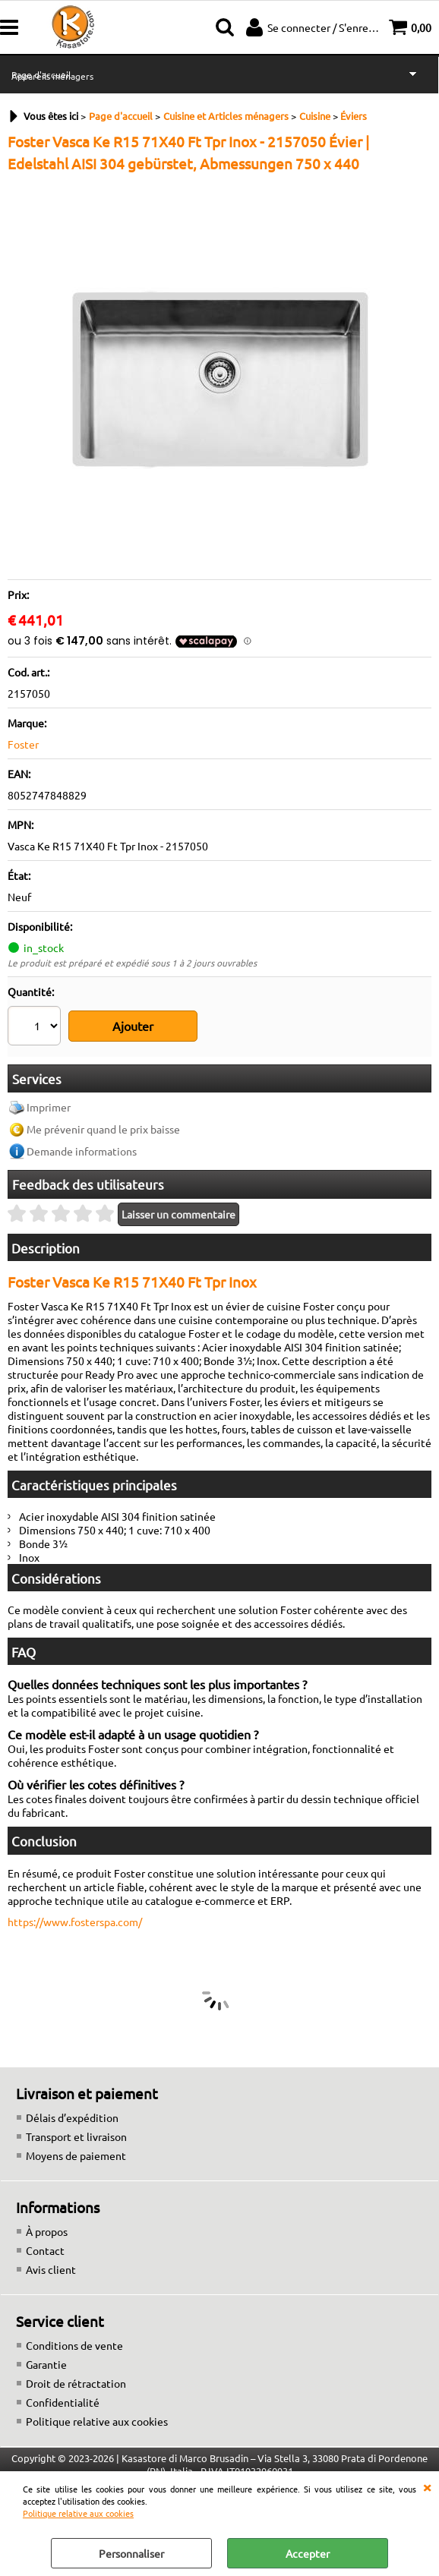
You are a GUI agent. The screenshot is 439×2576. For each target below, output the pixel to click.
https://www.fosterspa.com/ (75, 1905)
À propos (47, 2215)
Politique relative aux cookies (78, 2513)
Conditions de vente (74, 2329)
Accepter (308, 2553)
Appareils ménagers (52, 76)
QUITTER (426, 2486)
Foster (23, 744)
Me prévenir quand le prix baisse (103, 1114)
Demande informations (82, 1136)
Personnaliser (131, 2553)
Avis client (51, 2253)
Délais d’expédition (72, 2101)
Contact (45, 2234)
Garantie (46, 2348)
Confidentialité (62, 2386)
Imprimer (49, 1092)
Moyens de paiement (76, 2139)
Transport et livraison (76, 2120)
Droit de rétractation (76, 2367)
